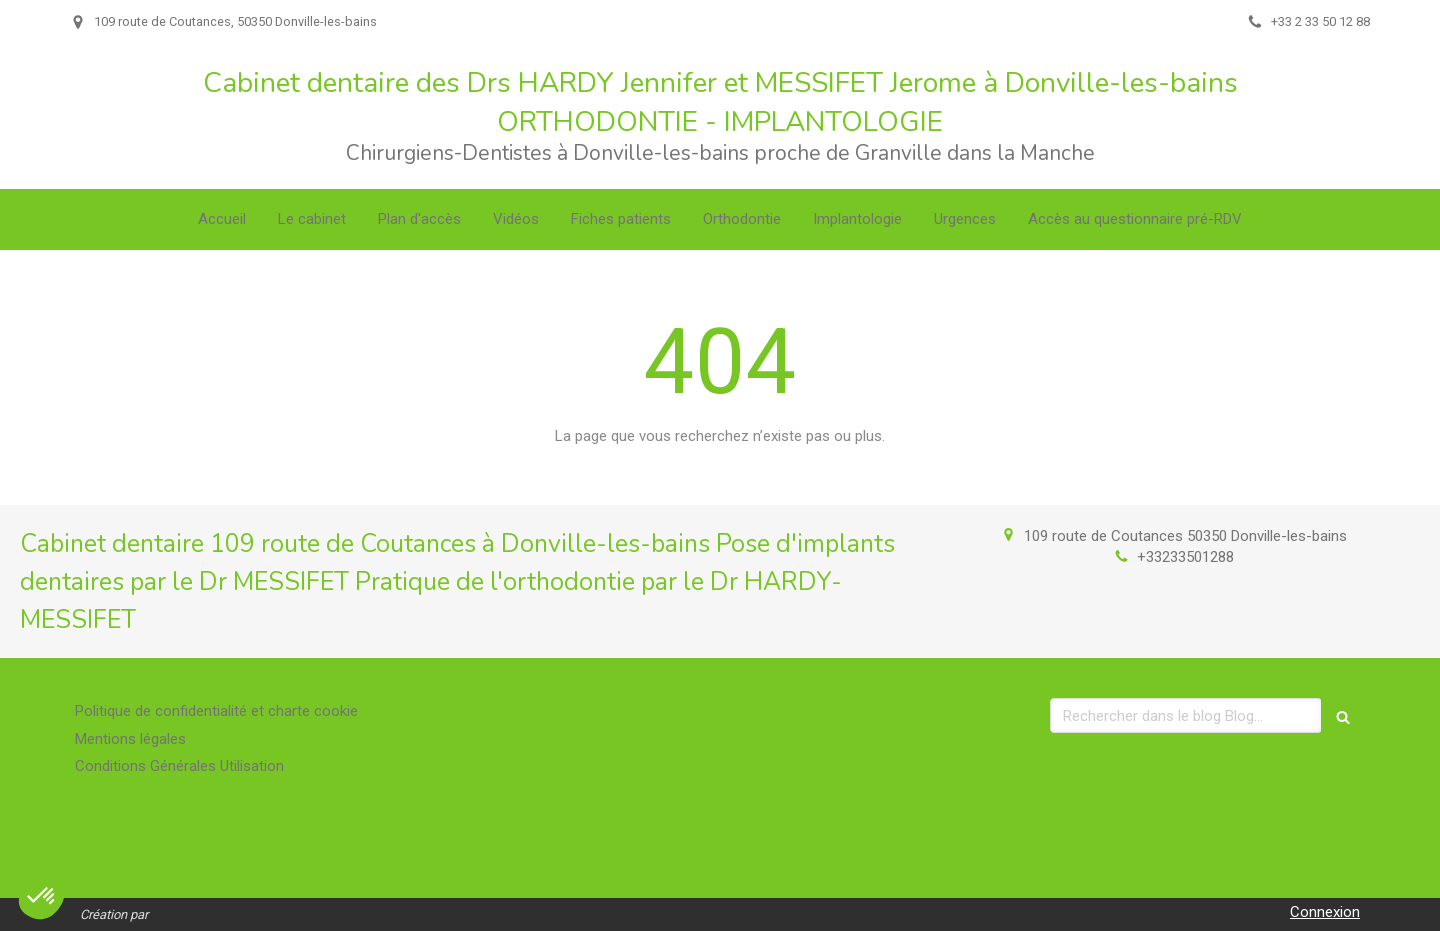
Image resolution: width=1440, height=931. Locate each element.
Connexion (1325, 912)
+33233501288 (1185, 557)
